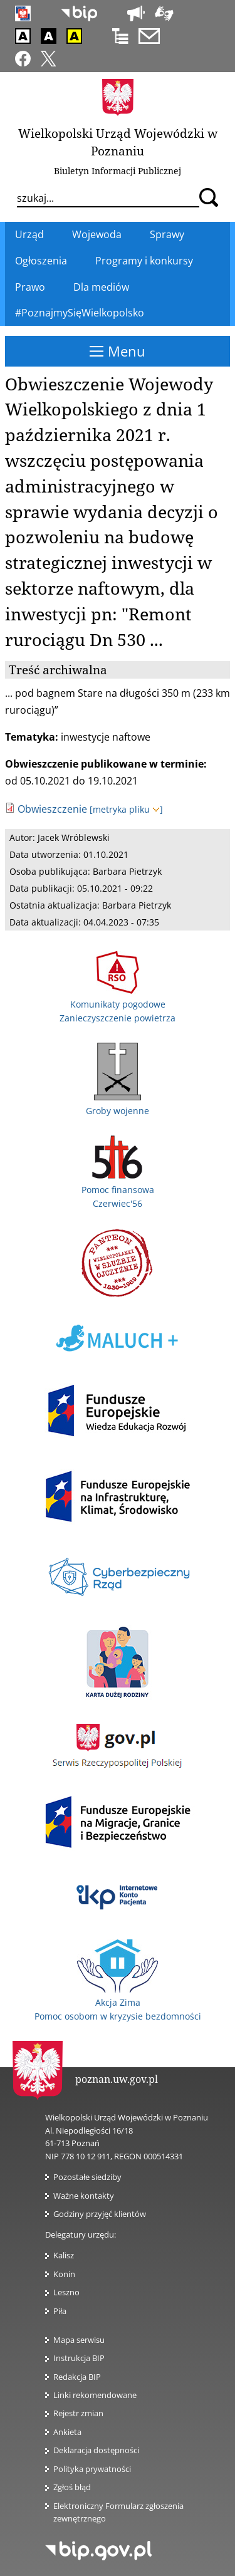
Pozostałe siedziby (87, 2176)
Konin (64, 2274)
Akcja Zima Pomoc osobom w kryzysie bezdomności (117, 2002)
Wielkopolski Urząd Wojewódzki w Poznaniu (117, 142)
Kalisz (63, 2255)
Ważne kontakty (83, 2195)
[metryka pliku (126, 809)
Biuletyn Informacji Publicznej (117, 171)
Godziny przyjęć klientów (99, 2213)
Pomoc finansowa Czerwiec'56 (117, 1189)
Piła (59, 2311)
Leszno (66, 2292)
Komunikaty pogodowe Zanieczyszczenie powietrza (117, 1004)
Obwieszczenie (52, 809)
